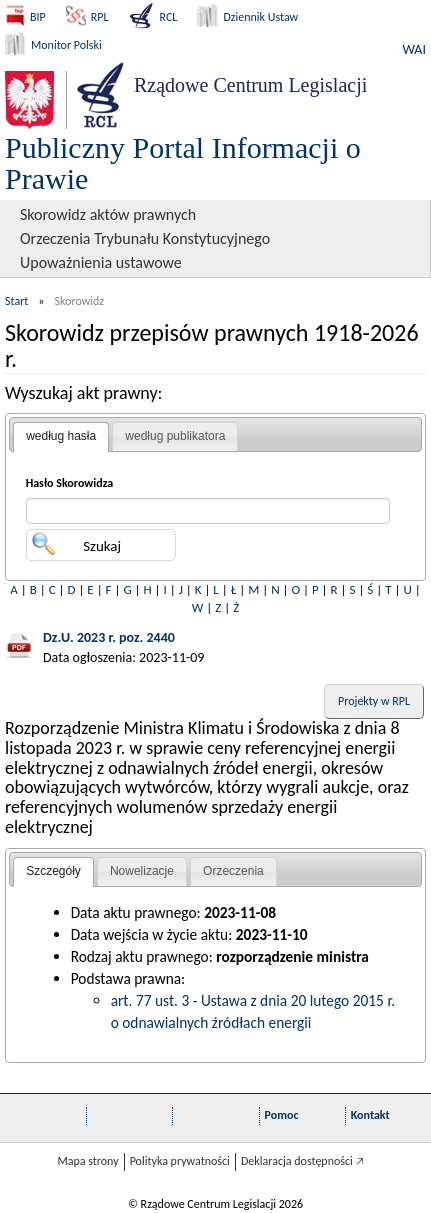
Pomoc (282, 1115)
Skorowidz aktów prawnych (108, 214)
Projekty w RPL (374, 701)
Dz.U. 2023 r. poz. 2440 (109, 637)
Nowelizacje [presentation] (142, 871)
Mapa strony (87, 1161)
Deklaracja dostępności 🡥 (302, 1161)
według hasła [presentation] (61, 436)
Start (16, 301)
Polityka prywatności (180, 1161)
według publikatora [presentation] (175, 436)
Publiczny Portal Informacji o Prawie (183, 163)
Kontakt (370, 1115)
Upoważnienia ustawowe (101, 262)
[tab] (61, 437)
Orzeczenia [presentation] (233, 871)
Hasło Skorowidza (70, 483)
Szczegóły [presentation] (53, 871)
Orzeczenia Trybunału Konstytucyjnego (145, 238)
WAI (414, 49)
